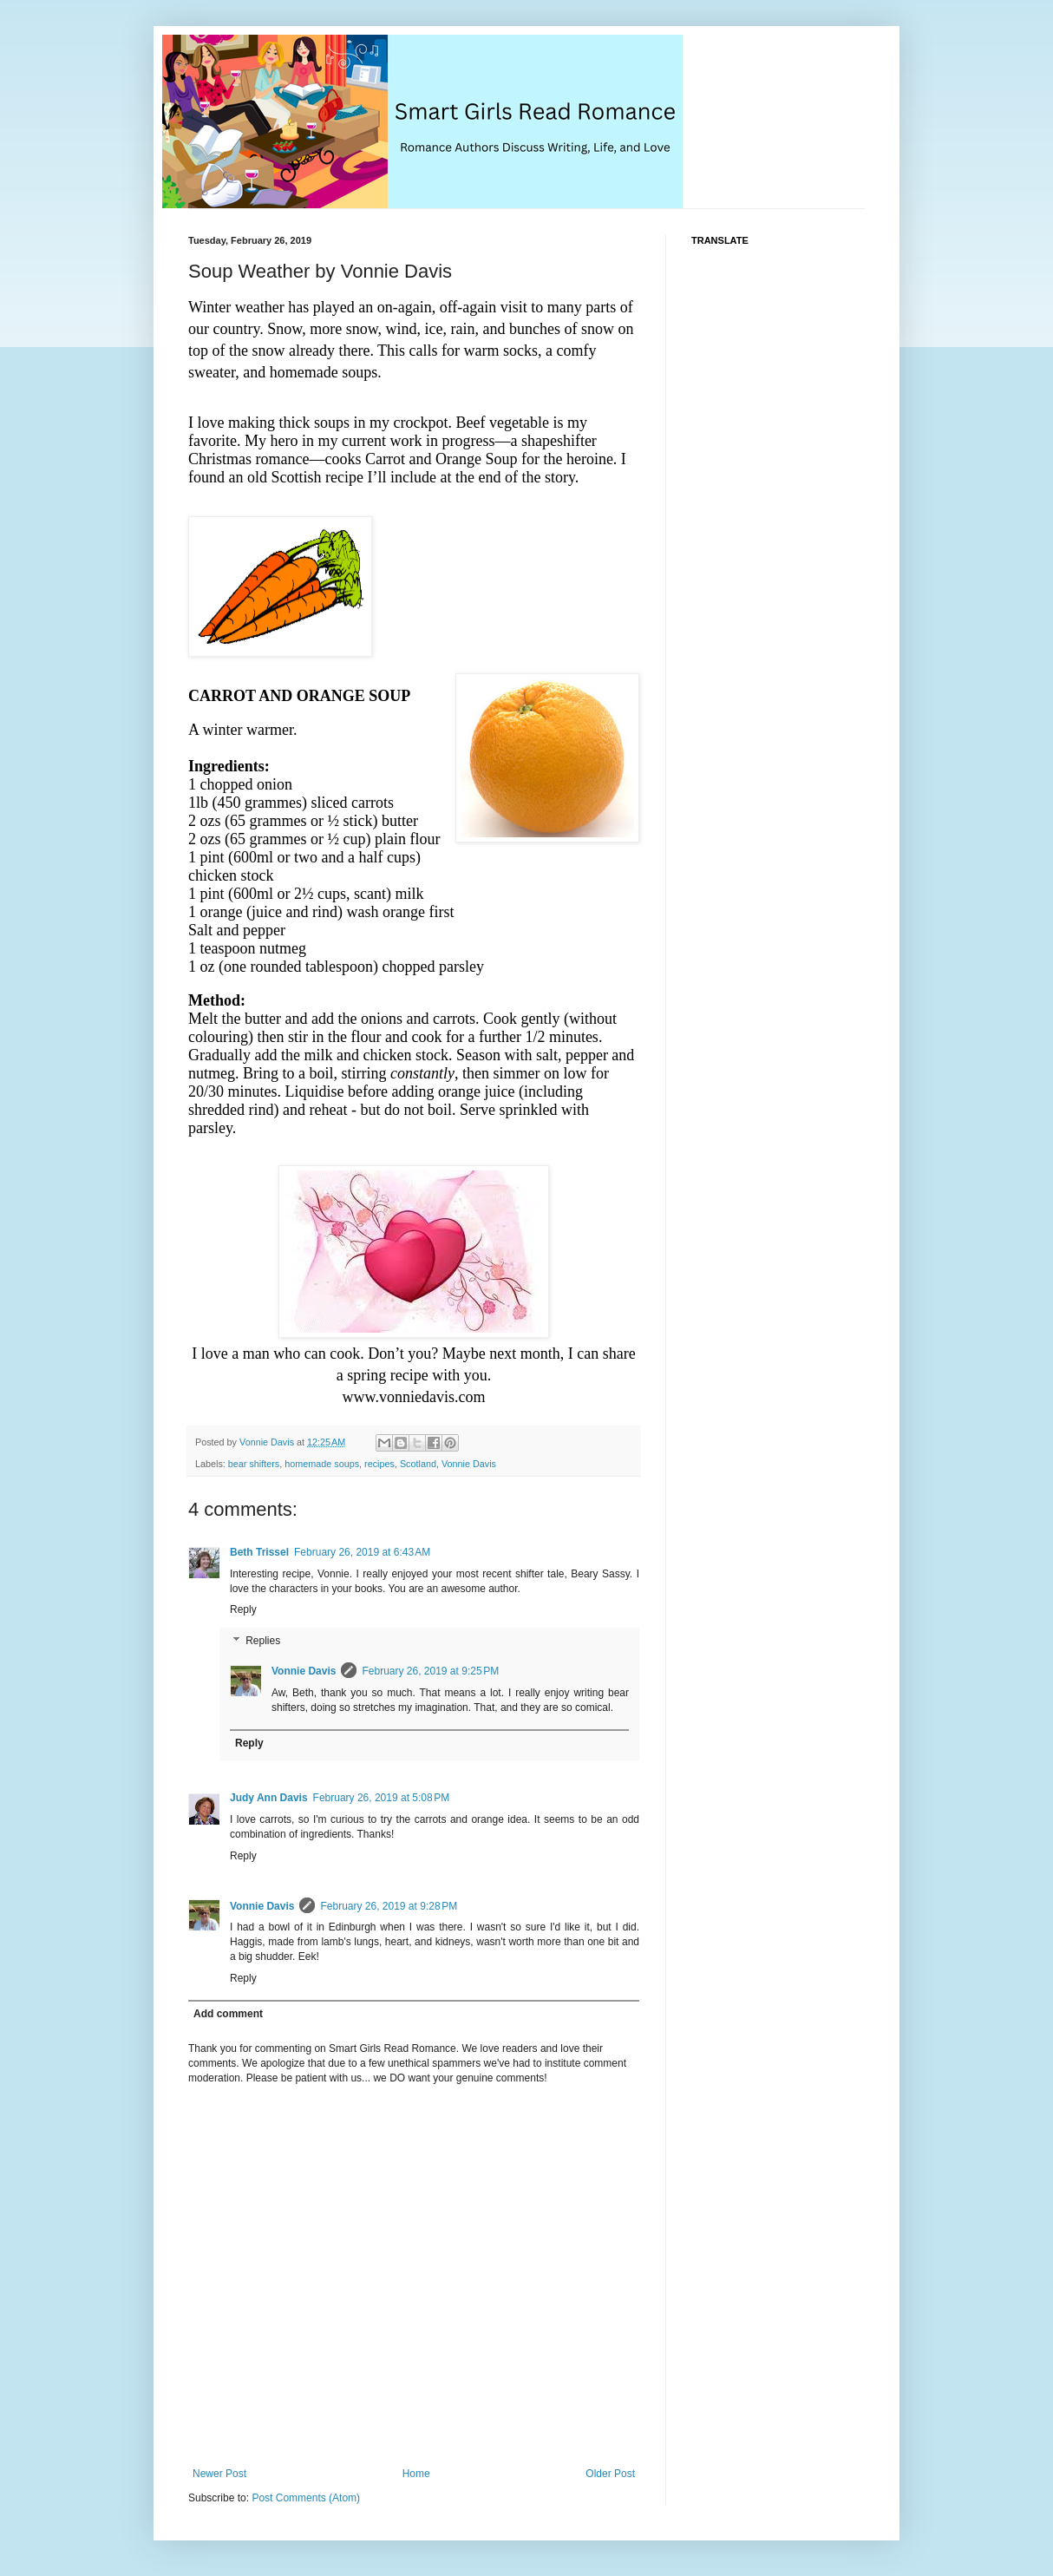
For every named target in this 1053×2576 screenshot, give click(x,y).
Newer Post (219, 2474)
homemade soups (322, 1463)
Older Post (610, 2474)
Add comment (228, 2014)
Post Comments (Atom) (306, 2498)
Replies (262, 1641)
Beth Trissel (259, 1552)
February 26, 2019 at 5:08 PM (381, 1798)
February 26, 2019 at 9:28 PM (388, 1906)
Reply (243, 1609)
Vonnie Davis (468, 1463)
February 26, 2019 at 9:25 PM (430, 1671)
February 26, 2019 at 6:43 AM (362, 1552)
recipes (379, 1463)
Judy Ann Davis (269, 1798)
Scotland (418, 1463)
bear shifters (253, 1463)
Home (416, 2474)
